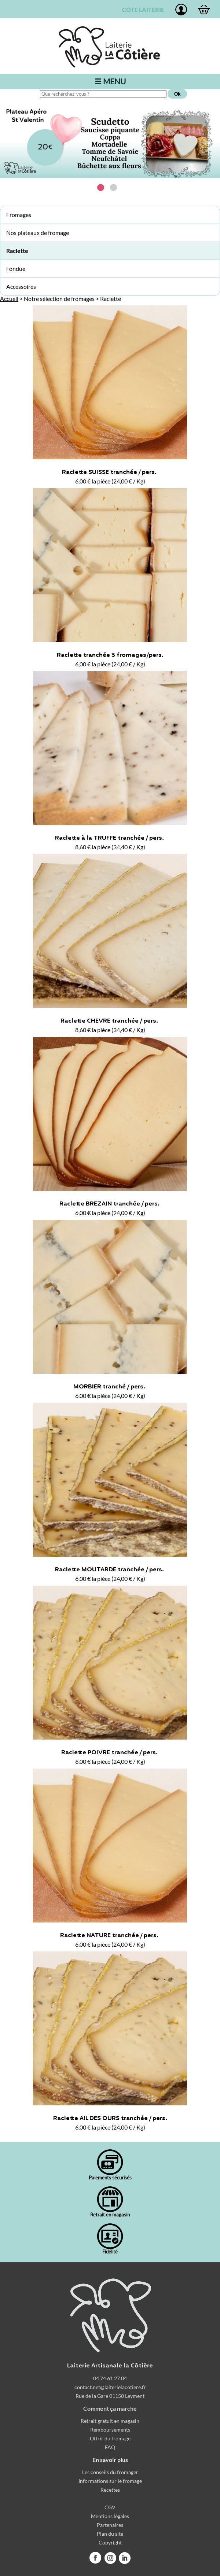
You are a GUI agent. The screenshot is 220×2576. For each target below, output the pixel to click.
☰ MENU (110, 81)
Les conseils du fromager (110, 2472)
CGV (109, 2507)
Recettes (110, 2490)
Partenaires (110, 2525)
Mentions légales (110, 2516)
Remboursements (110, 2429)
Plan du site (110, 2534)
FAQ (110, 2447)
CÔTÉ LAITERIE (142, 9)
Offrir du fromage (110, 2438)
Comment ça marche (110, 2408)
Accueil (9, 298)
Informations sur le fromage (110, 2481)
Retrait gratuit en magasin (110, 2421)
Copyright (110, 2542)
